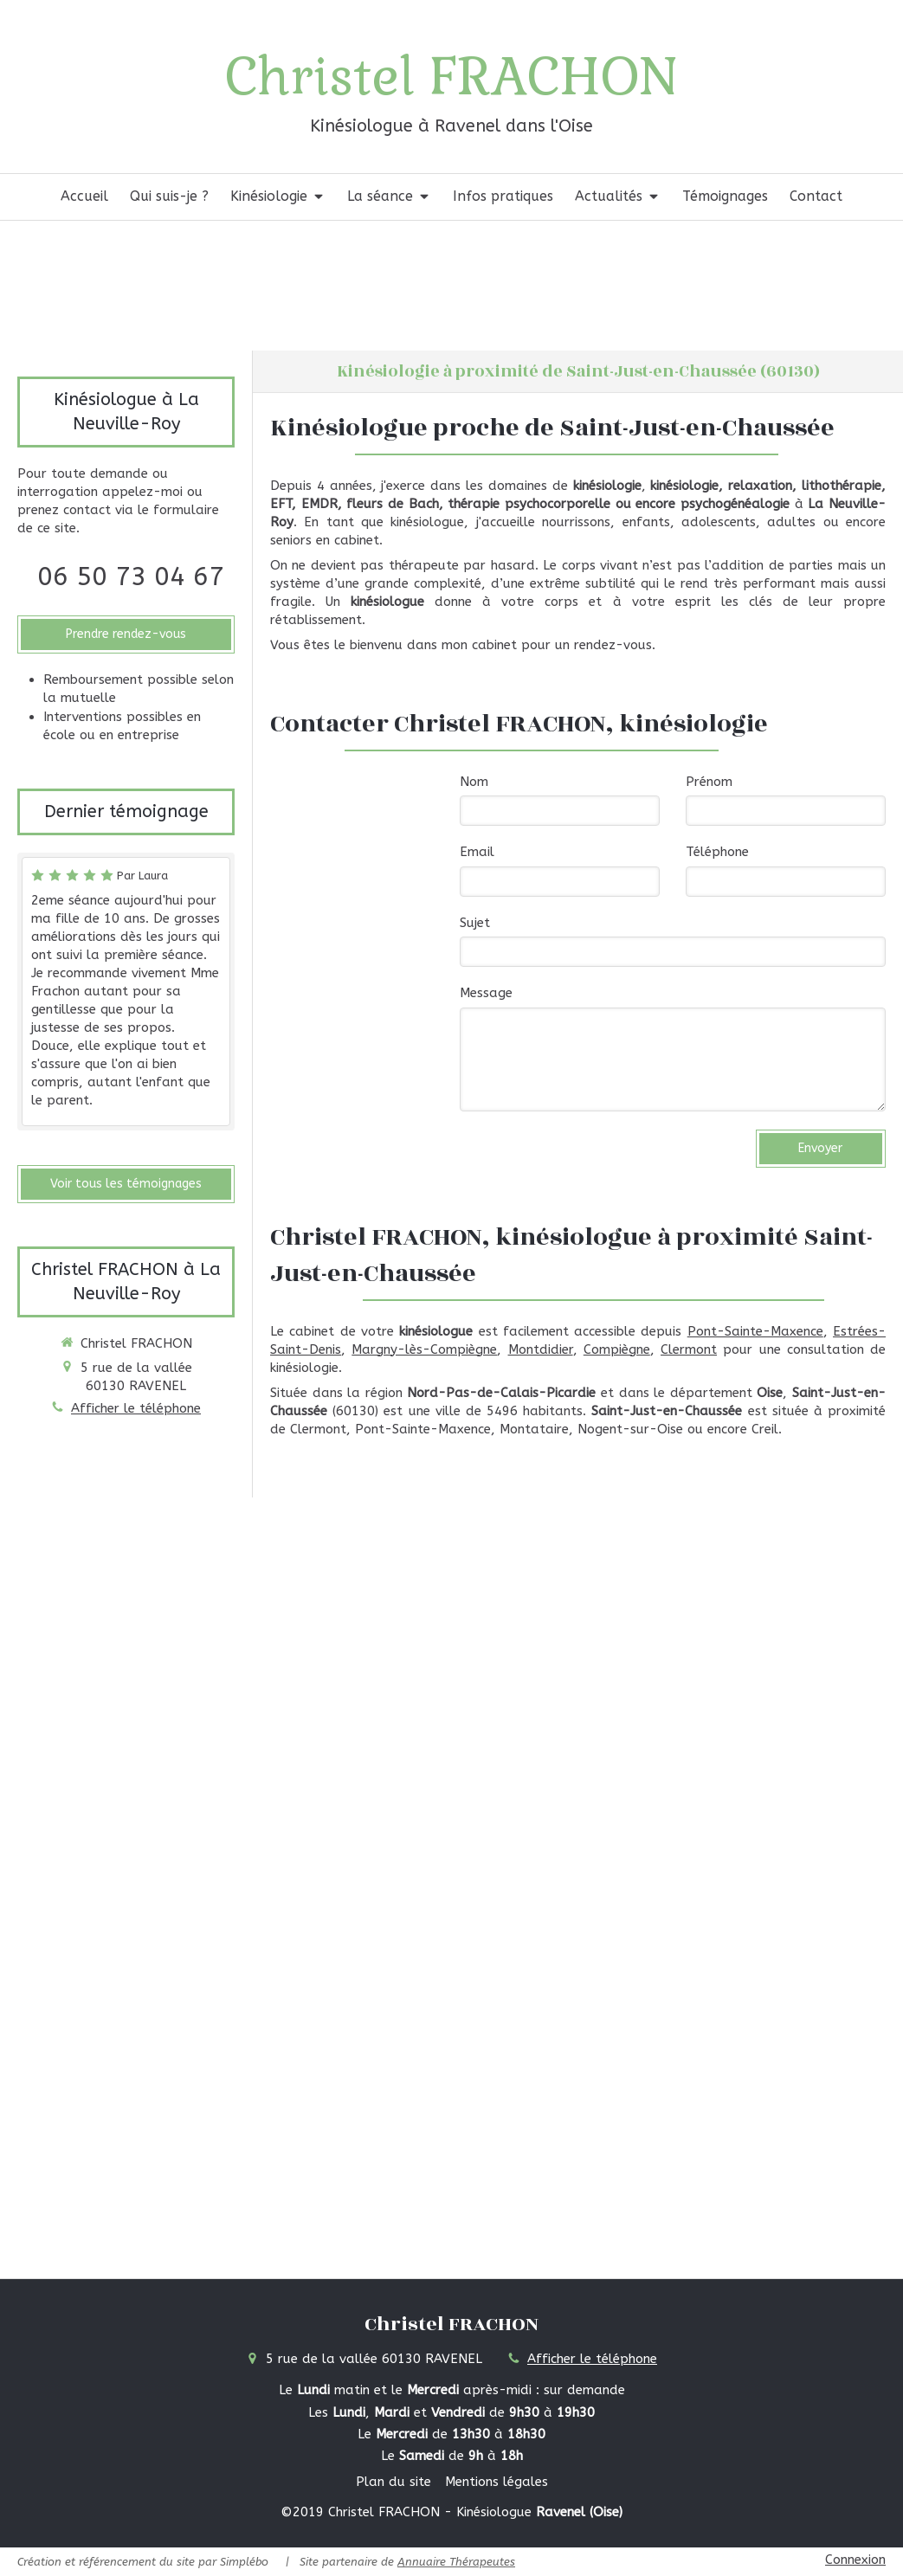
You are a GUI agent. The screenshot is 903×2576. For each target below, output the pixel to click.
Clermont (689, 1349)
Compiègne (617, 1349)
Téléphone (717, 852)
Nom (474, 781)
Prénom (709, 781)
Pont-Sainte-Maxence (755, 1331)
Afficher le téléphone (136, 1408)
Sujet (475, 923)
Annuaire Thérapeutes (456, 2561)
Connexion (855, 2559)
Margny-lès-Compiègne (424, 1349)
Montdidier (540, 1349)
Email (477, 852)
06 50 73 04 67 (130, 576)
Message (486, 993)
